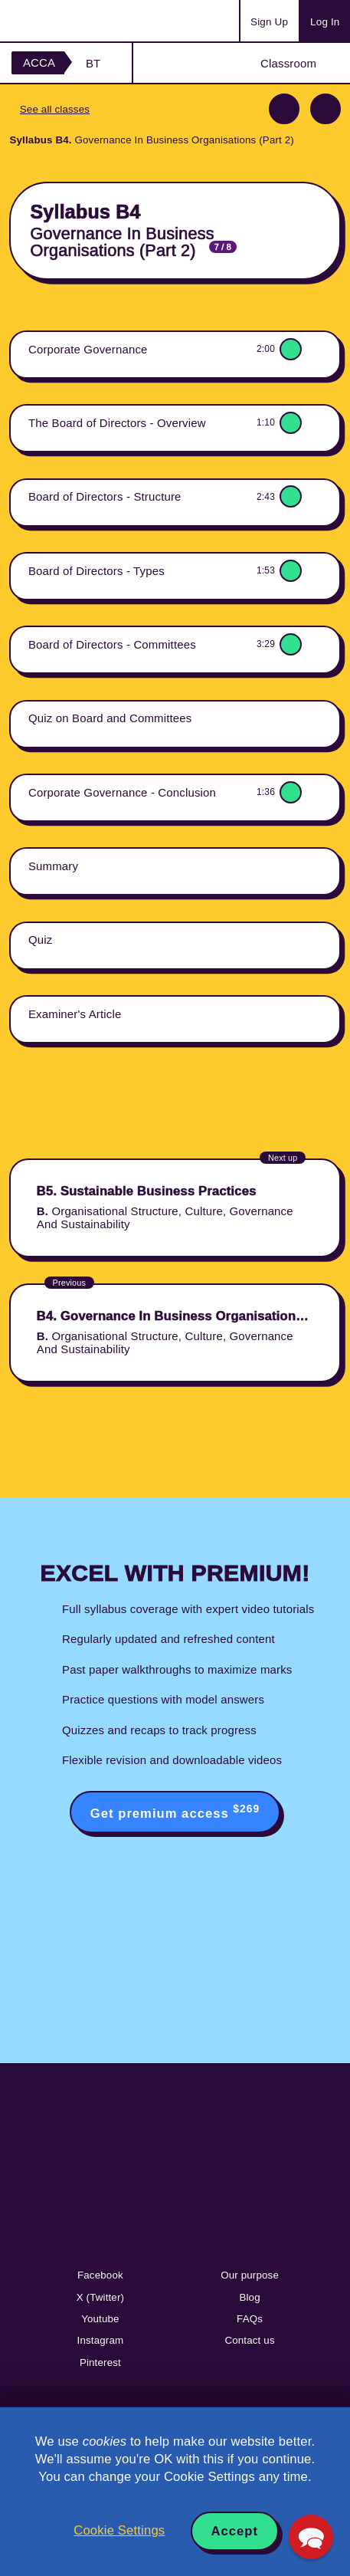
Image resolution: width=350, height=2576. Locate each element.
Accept (235, 2531)
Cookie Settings (119, 2530)
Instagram (100, 2340)
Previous (284, 109)
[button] (311, 2536)
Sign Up (269, 22)
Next (325, 109)
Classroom (288, 63)
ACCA (39, 62)
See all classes (55, 109)
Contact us (249, 2340)
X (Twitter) (100, 2297)
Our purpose (250, 2275)
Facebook (100, 2275)
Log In (324, 22)
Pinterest (100, 2362)
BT (93, 63)
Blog (249, 2297)
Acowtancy (72, 20)
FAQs (250, 2319)
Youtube (100, 2319)
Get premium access (175, 1811)
